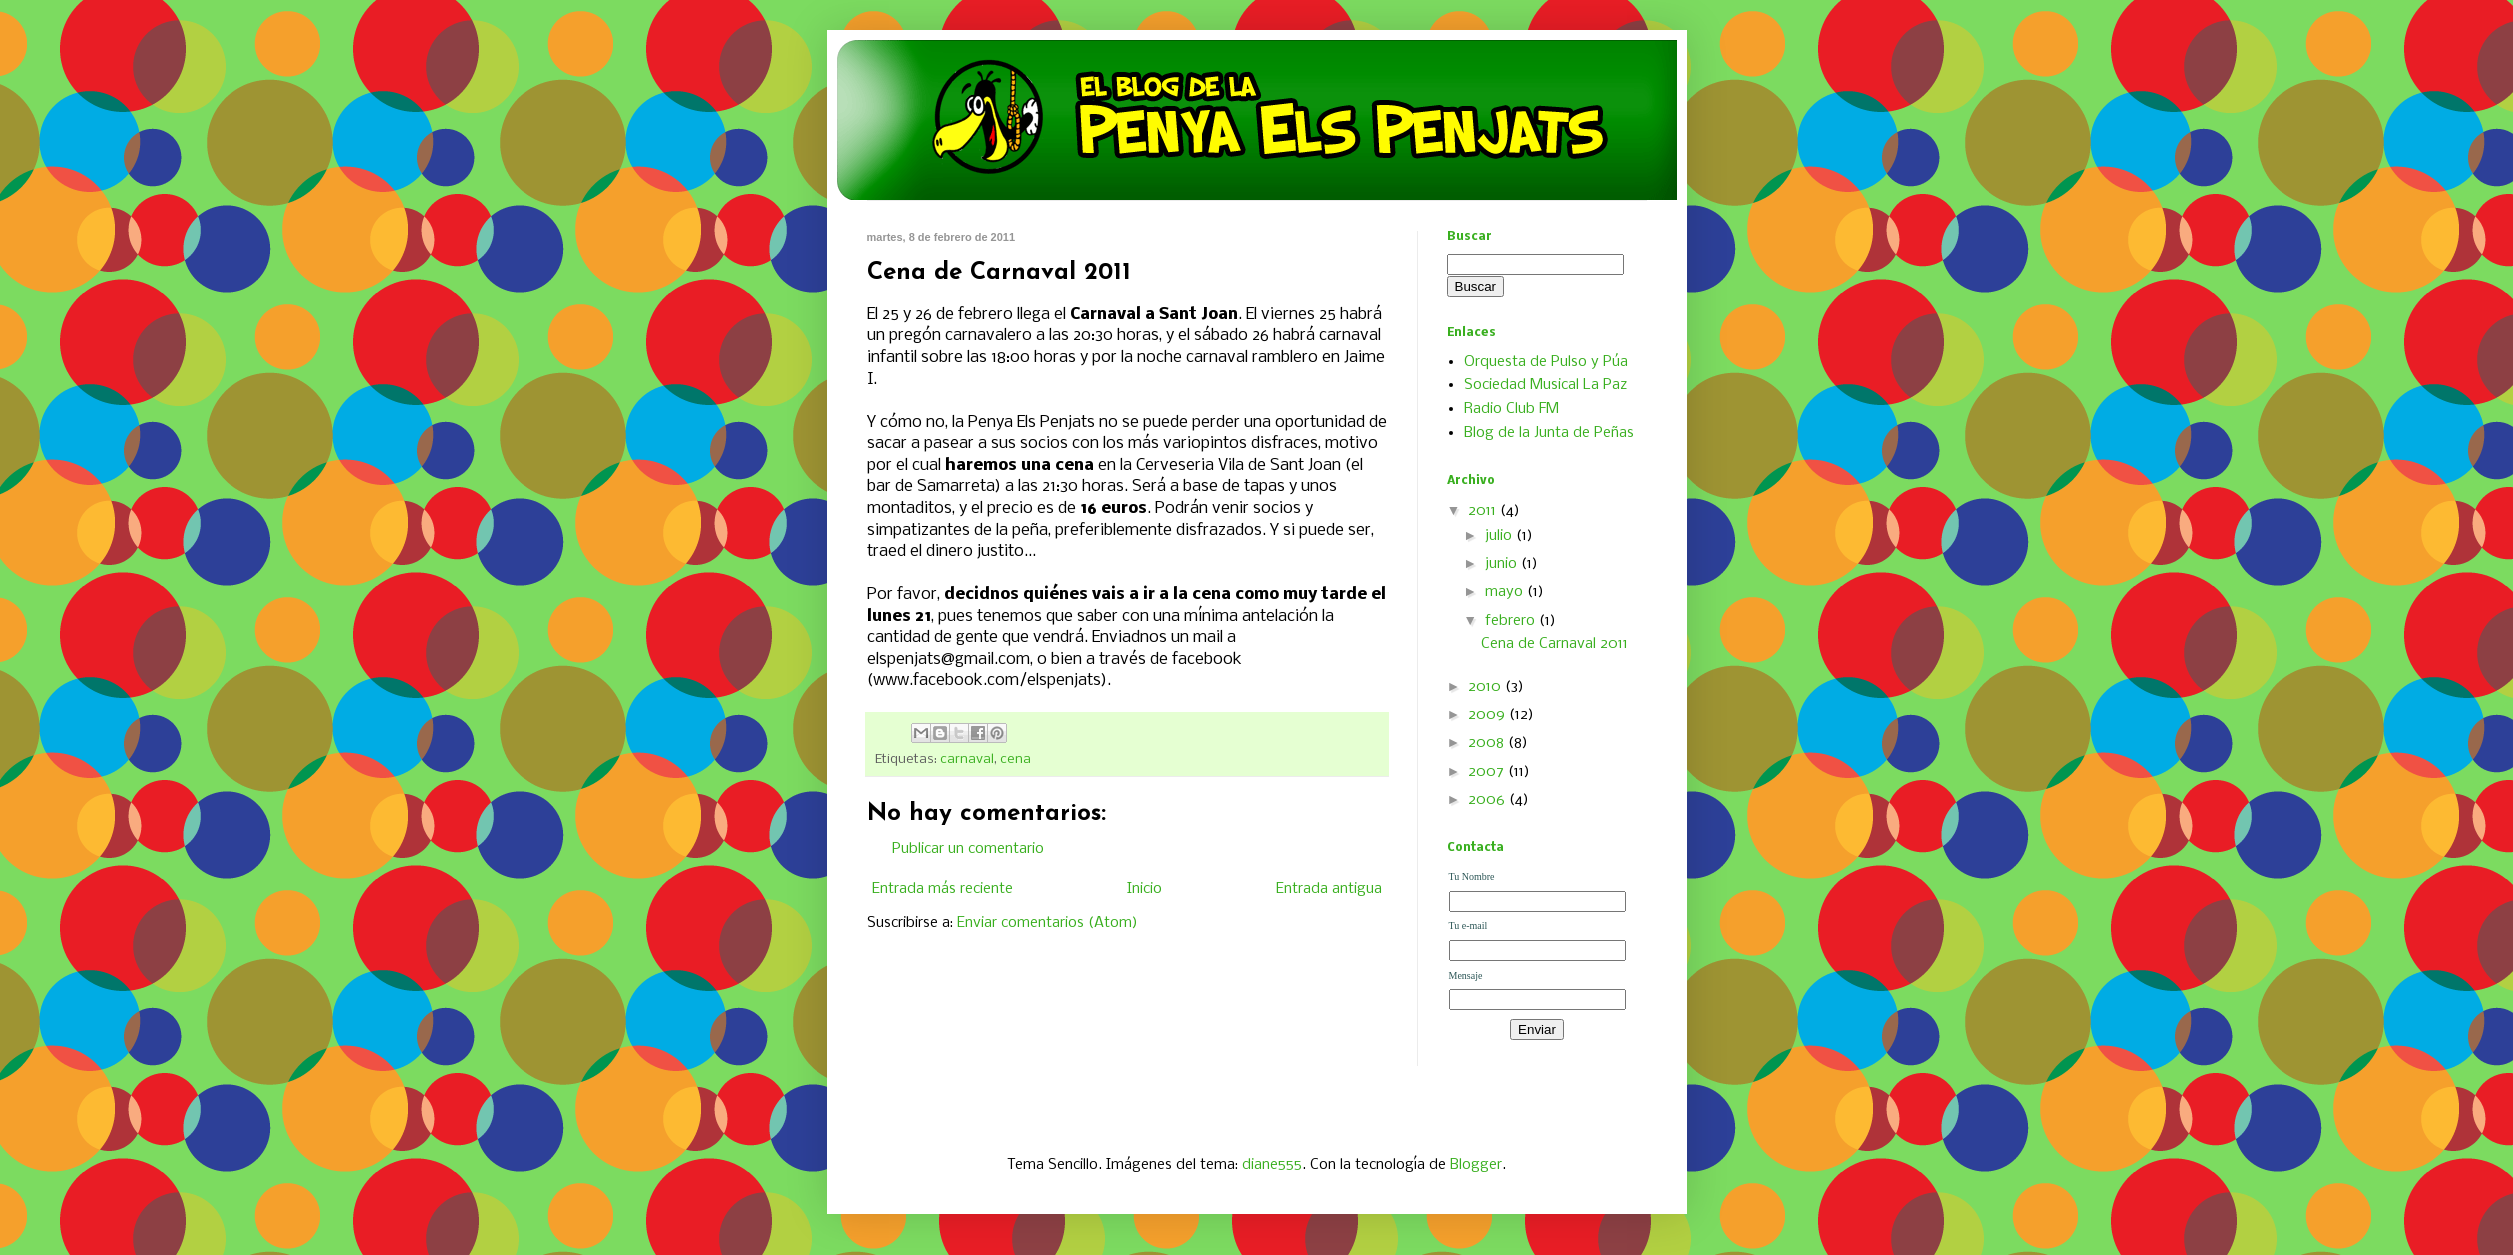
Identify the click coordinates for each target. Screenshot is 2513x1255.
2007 (1488, 772)
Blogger (1476, 1165)
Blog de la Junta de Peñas (1549, 433)
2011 (1484, 511)
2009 (1488, 715)
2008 (1488, 743)
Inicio (1144, 889)
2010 (1486, 687)
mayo (1506, 592)
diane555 (1272, 1165)
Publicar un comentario (968, 849)
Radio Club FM (1511, 409)
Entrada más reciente (942, 889)
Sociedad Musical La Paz (1545, 385)
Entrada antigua (1329, 889)
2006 (1488, 800)
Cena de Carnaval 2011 (1554, 644)
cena (1015, 759)
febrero (1512, 621)
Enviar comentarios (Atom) (1047, 923)
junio (1503, 564)
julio (1500, 536)
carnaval (967, 759)
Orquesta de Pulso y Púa (1546, 362)
